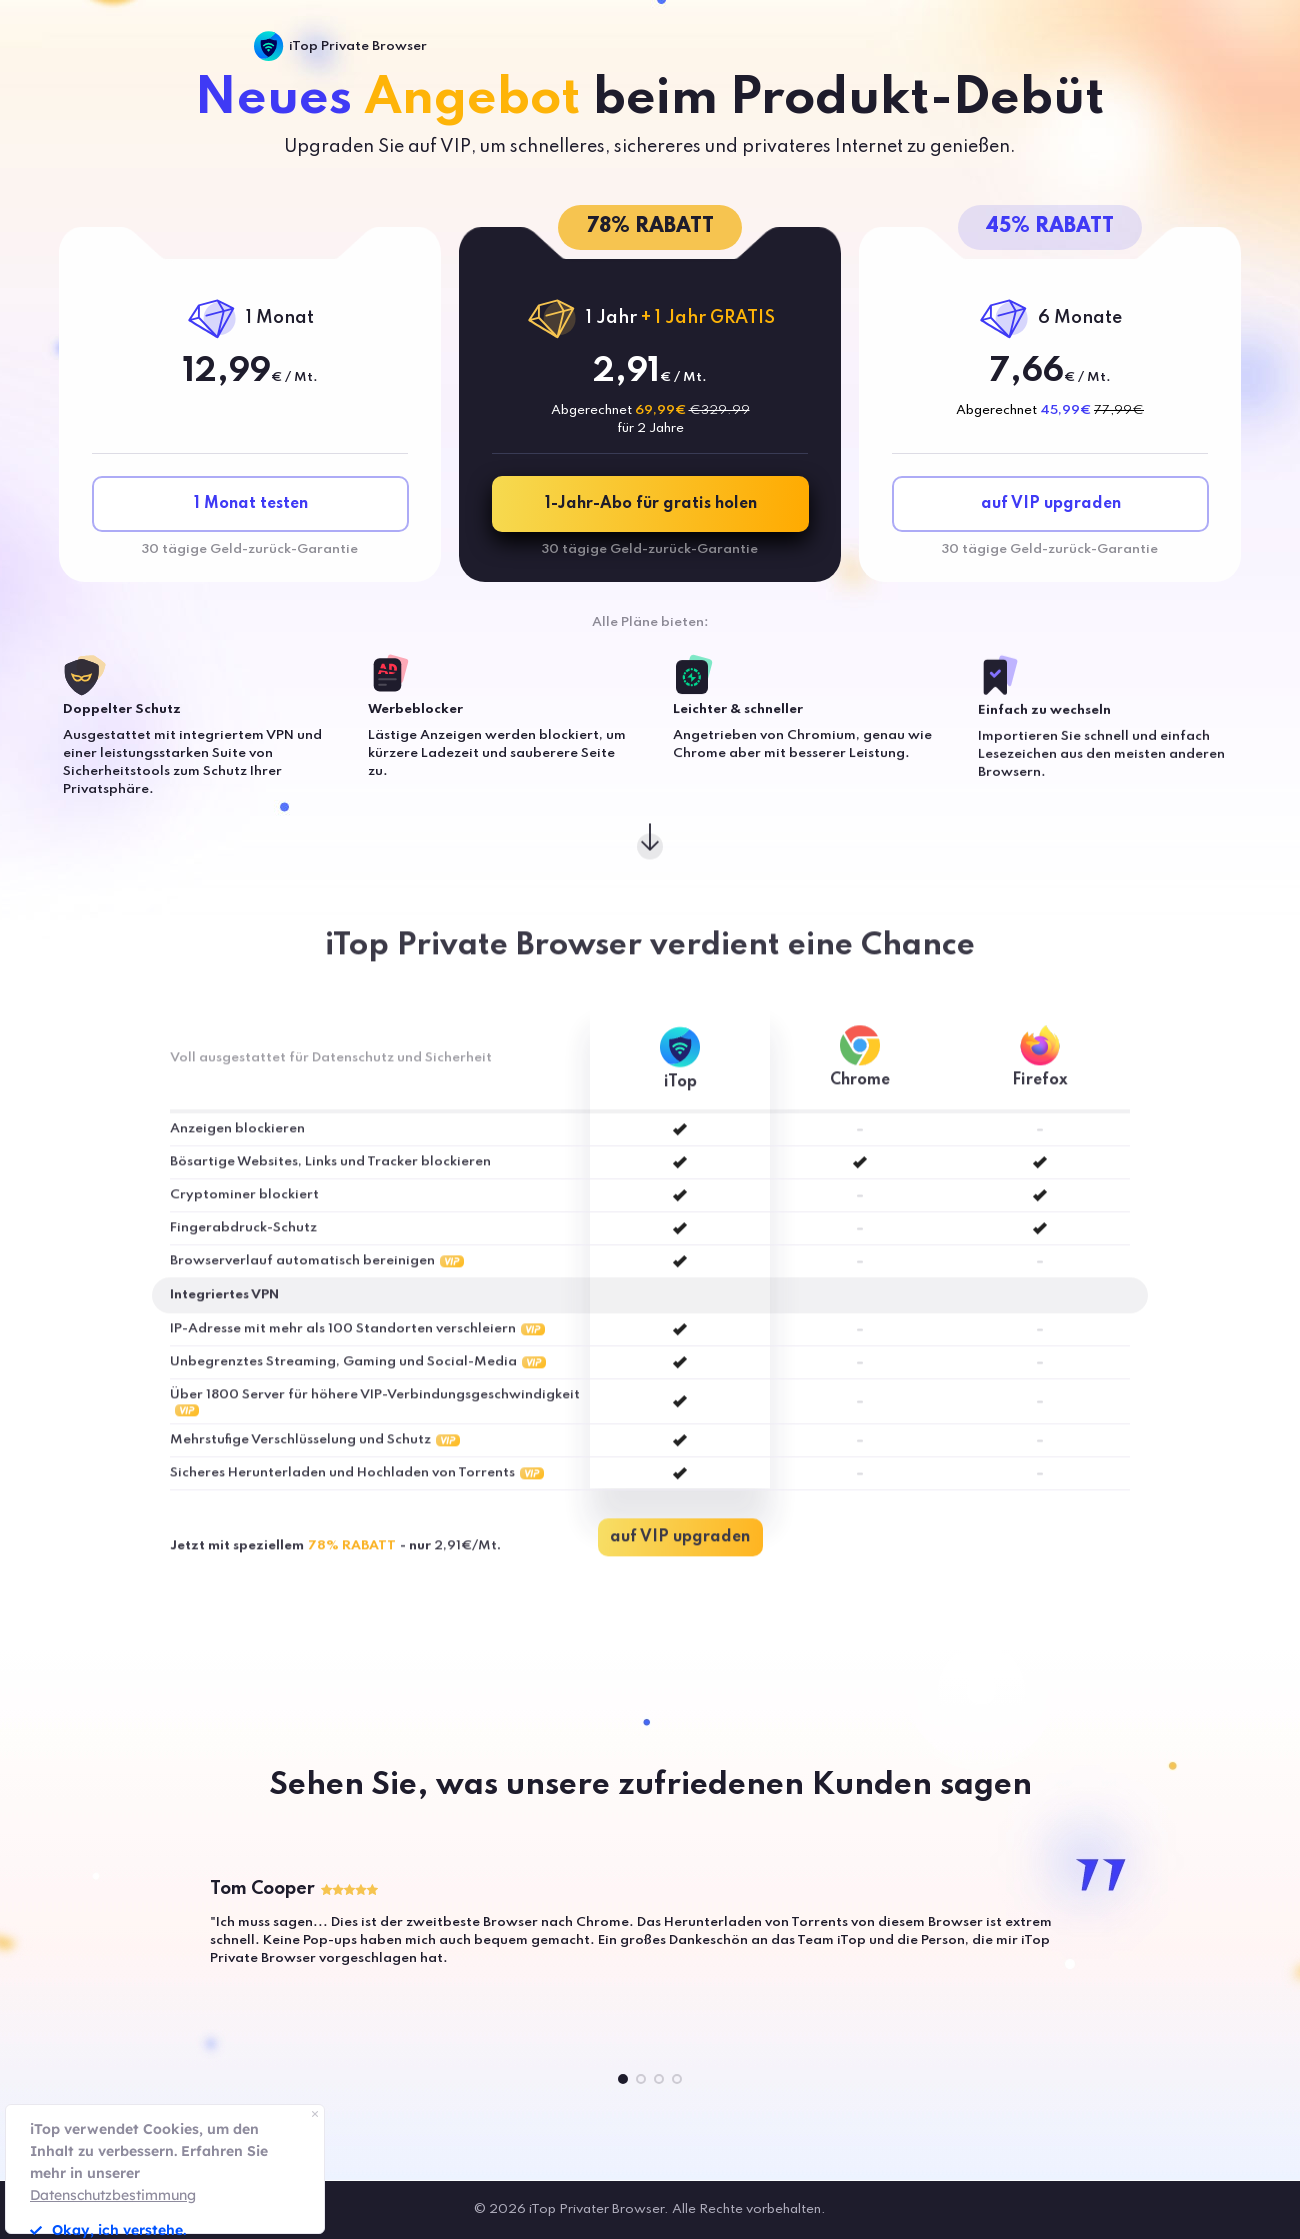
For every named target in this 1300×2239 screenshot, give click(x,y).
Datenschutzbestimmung (113, 2195)
